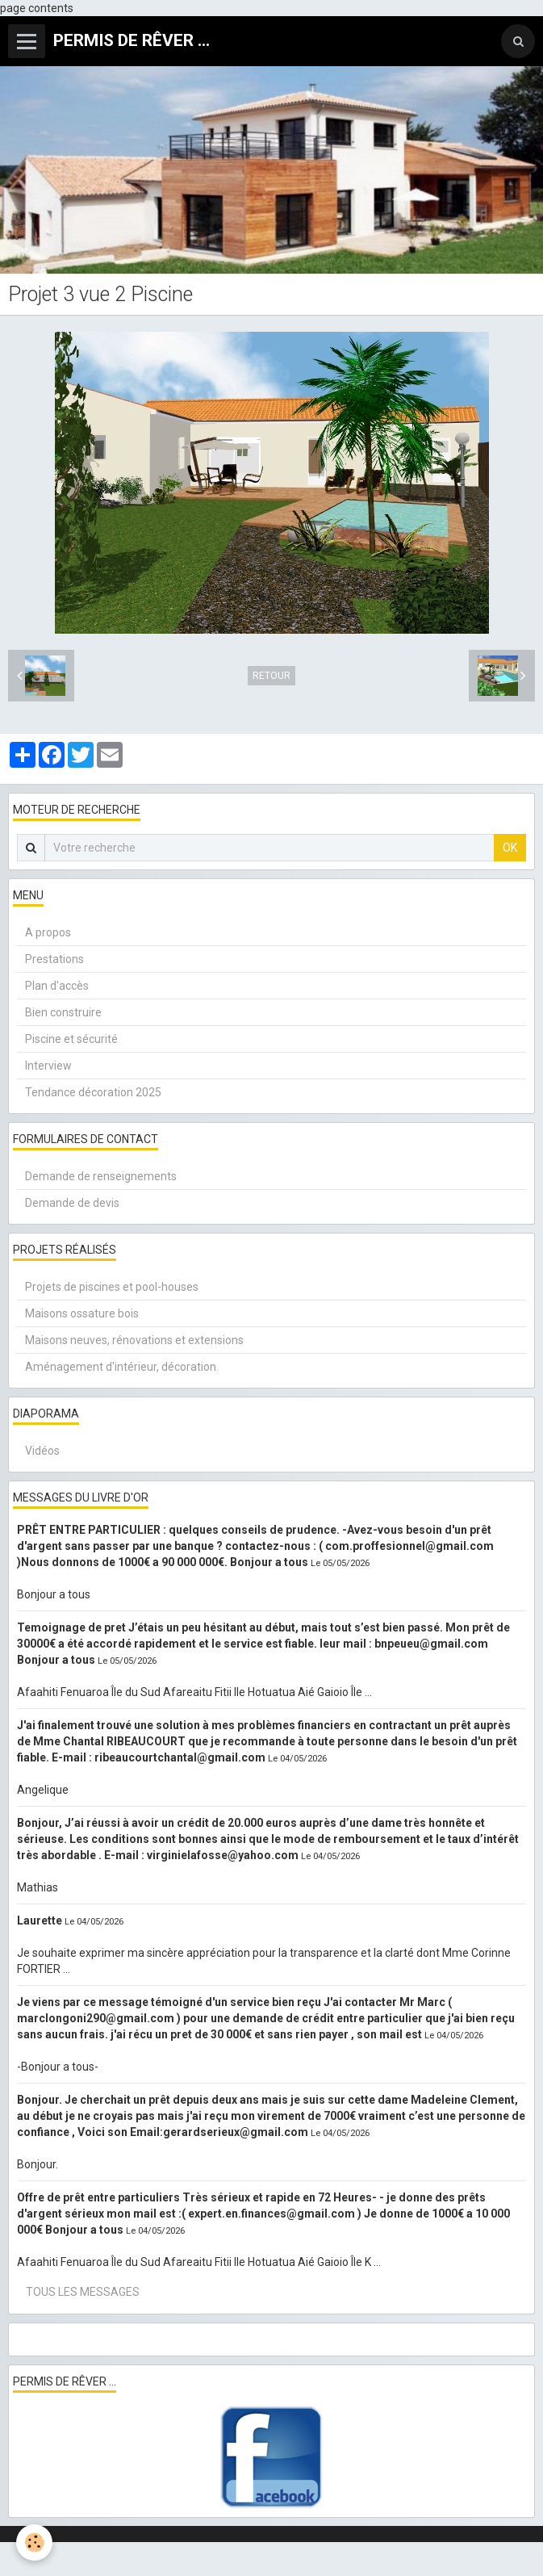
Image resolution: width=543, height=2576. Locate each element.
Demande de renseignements (101, 1176)
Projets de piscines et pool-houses (111, 1286)
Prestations (54, 959)
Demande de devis (72, 1202)
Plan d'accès (57, 985)
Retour (271, 675)
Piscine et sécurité (71, 1038)
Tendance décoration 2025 (93, 1092)
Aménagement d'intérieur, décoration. (122, 1366)
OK (510, 847)
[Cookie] (34, 2542)
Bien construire (63, 1012)
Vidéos (42, 1450)
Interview (48, 1065)
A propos (48, 932)
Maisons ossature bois (82, 1313)
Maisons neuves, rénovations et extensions (134, 1340)
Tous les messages (83, 2291)
